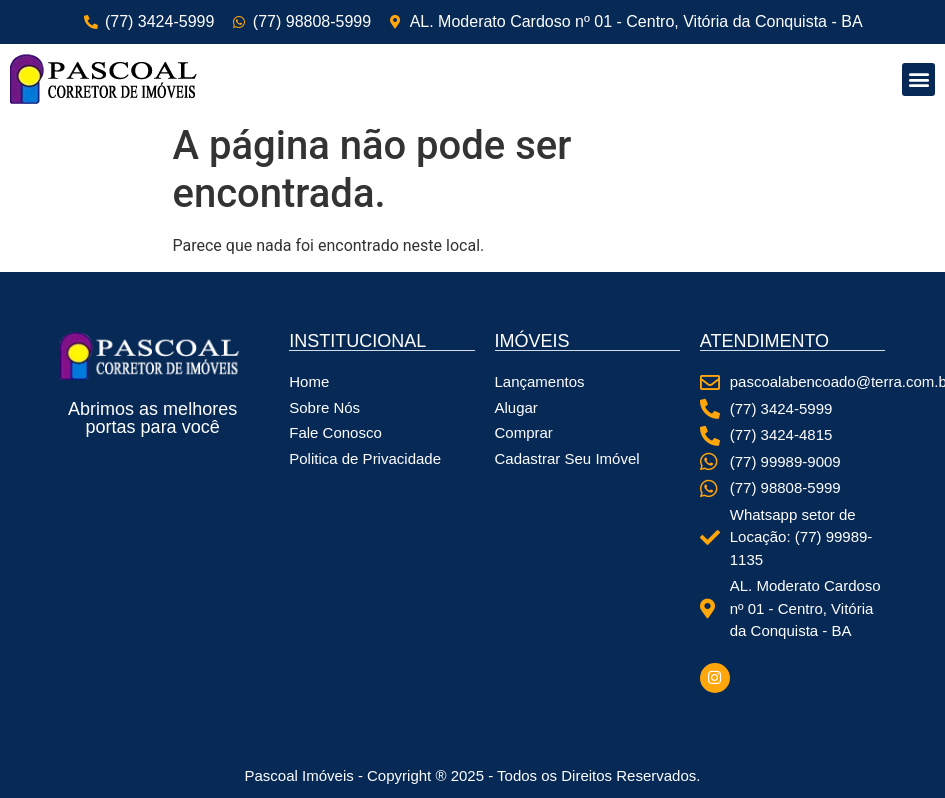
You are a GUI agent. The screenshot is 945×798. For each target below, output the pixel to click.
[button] (918, 79)
